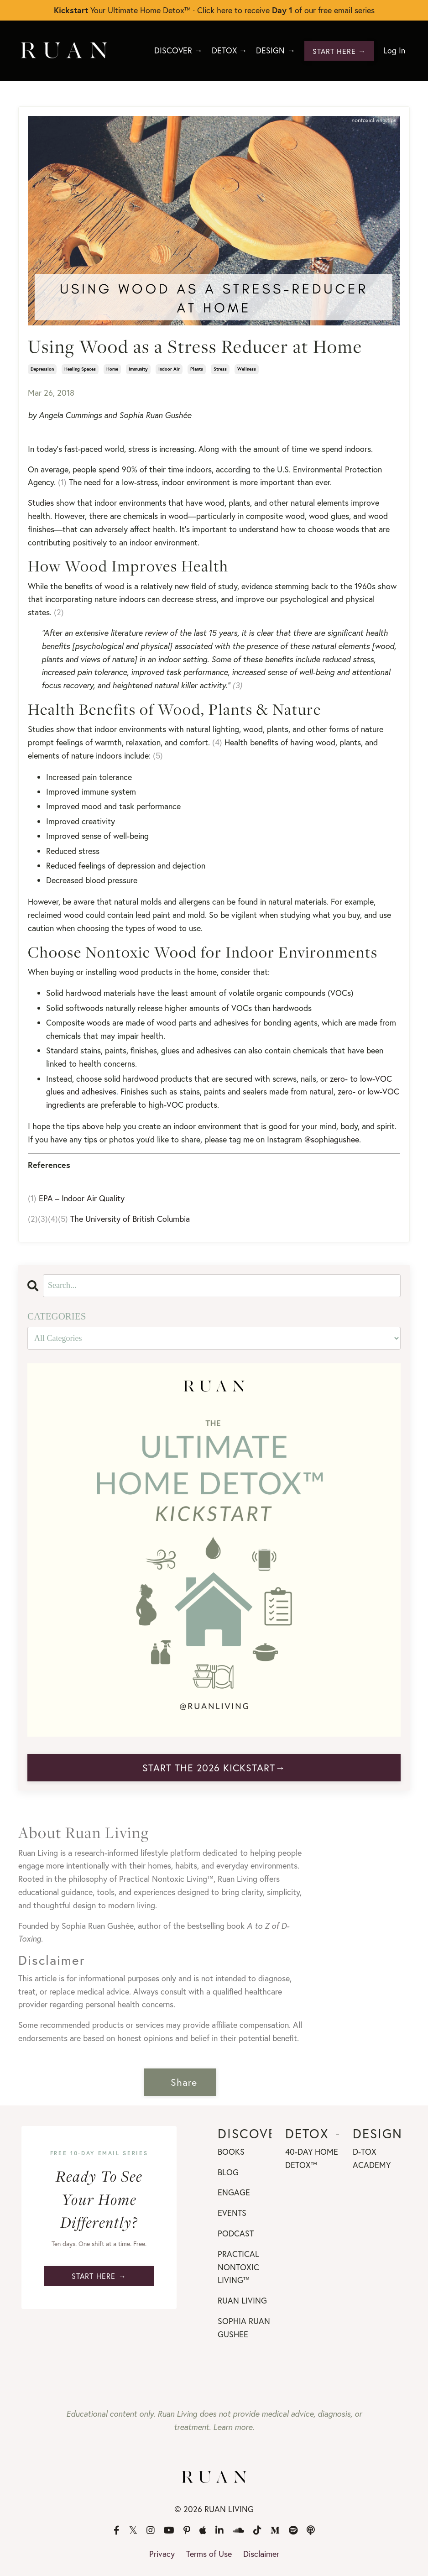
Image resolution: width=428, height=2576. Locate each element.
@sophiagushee (331, 1138)
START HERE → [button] (339, 50)
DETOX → (228, 50)
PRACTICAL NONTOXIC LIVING (238, 2266)
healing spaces (80, 369)
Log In (394, 50)
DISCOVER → (176, 50)
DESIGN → (274, 50)
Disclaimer (261, 2553)
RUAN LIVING (242, 2299)
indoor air (169, 369)
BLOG (228, 2171)
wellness (246, 369)
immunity (138, 369)
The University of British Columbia (130, 1218)
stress (220, 369)
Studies (41, 502)
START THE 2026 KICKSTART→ (214, 1767)
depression (42, 369)
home (112, 369)
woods (98, 1022)
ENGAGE (234, 2192)
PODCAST (236, 2232)
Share (184, 2081)
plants (196, 369)
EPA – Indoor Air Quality (82, 1198)
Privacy (162, 2553)
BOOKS (231, 2151)
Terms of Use (209, 2553)
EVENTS (232, 2212)
